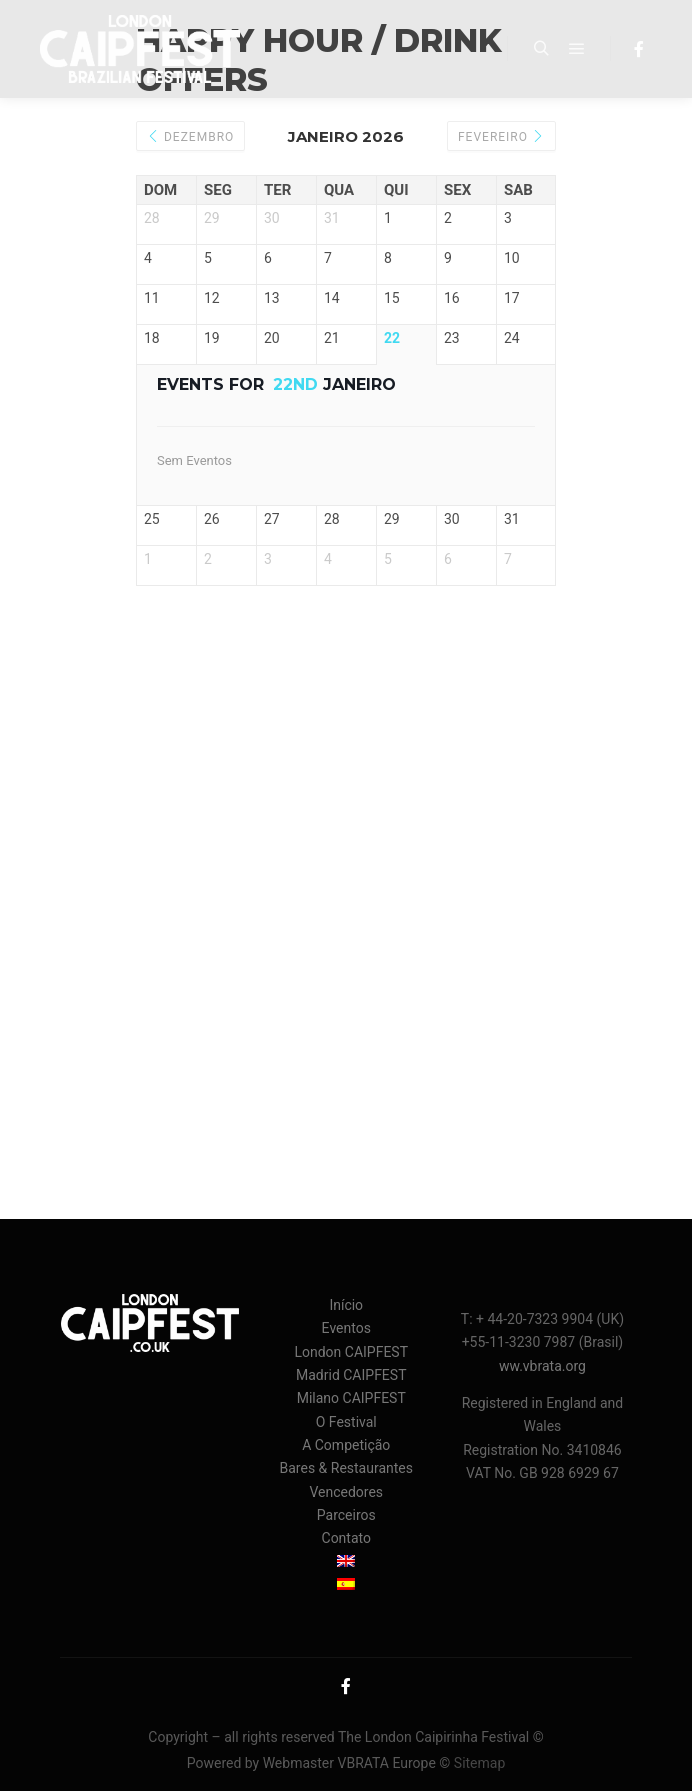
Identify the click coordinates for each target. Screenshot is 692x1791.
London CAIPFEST (351, 1352)
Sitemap (479, 1763)
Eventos (346, 1328)
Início (346, 1305)
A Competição (346, 1445)
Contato (346, 1538)
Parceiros (346, 1515)
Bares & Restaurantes (347, 1468)
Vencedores (346, 1492)
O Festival (346, 1422)
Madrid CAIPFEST (351, 1375)
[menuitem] (346, 1562)
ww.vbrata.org (542, 1366)
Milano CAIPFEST (351, 1398)
